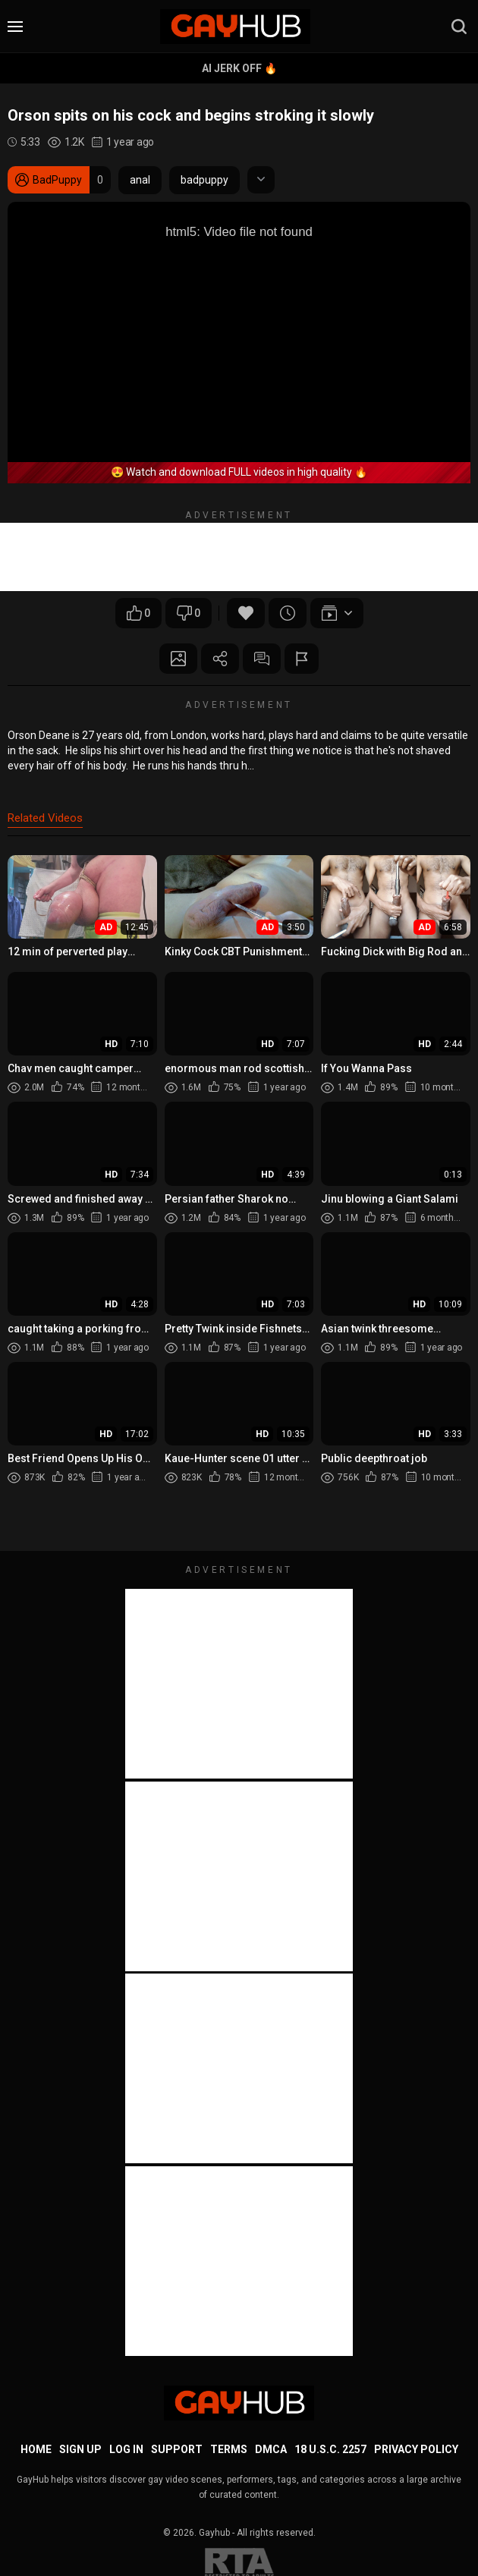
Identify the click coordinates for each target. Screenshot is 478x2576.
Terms (228, 2449)
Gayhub (214, 2532)
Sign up (80, 2449)
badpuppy (204, 180)
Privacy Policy (416, 2449)
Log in (126, 2449)
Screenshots (178, 658)
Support (177, 2449)
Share (220, 658)
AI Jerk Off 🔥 (239, 68)
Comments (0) (261, 658)
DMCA (271, 2449)
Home (36, 2449)
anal (140, 180)
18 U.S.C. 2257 (330, 2449)
